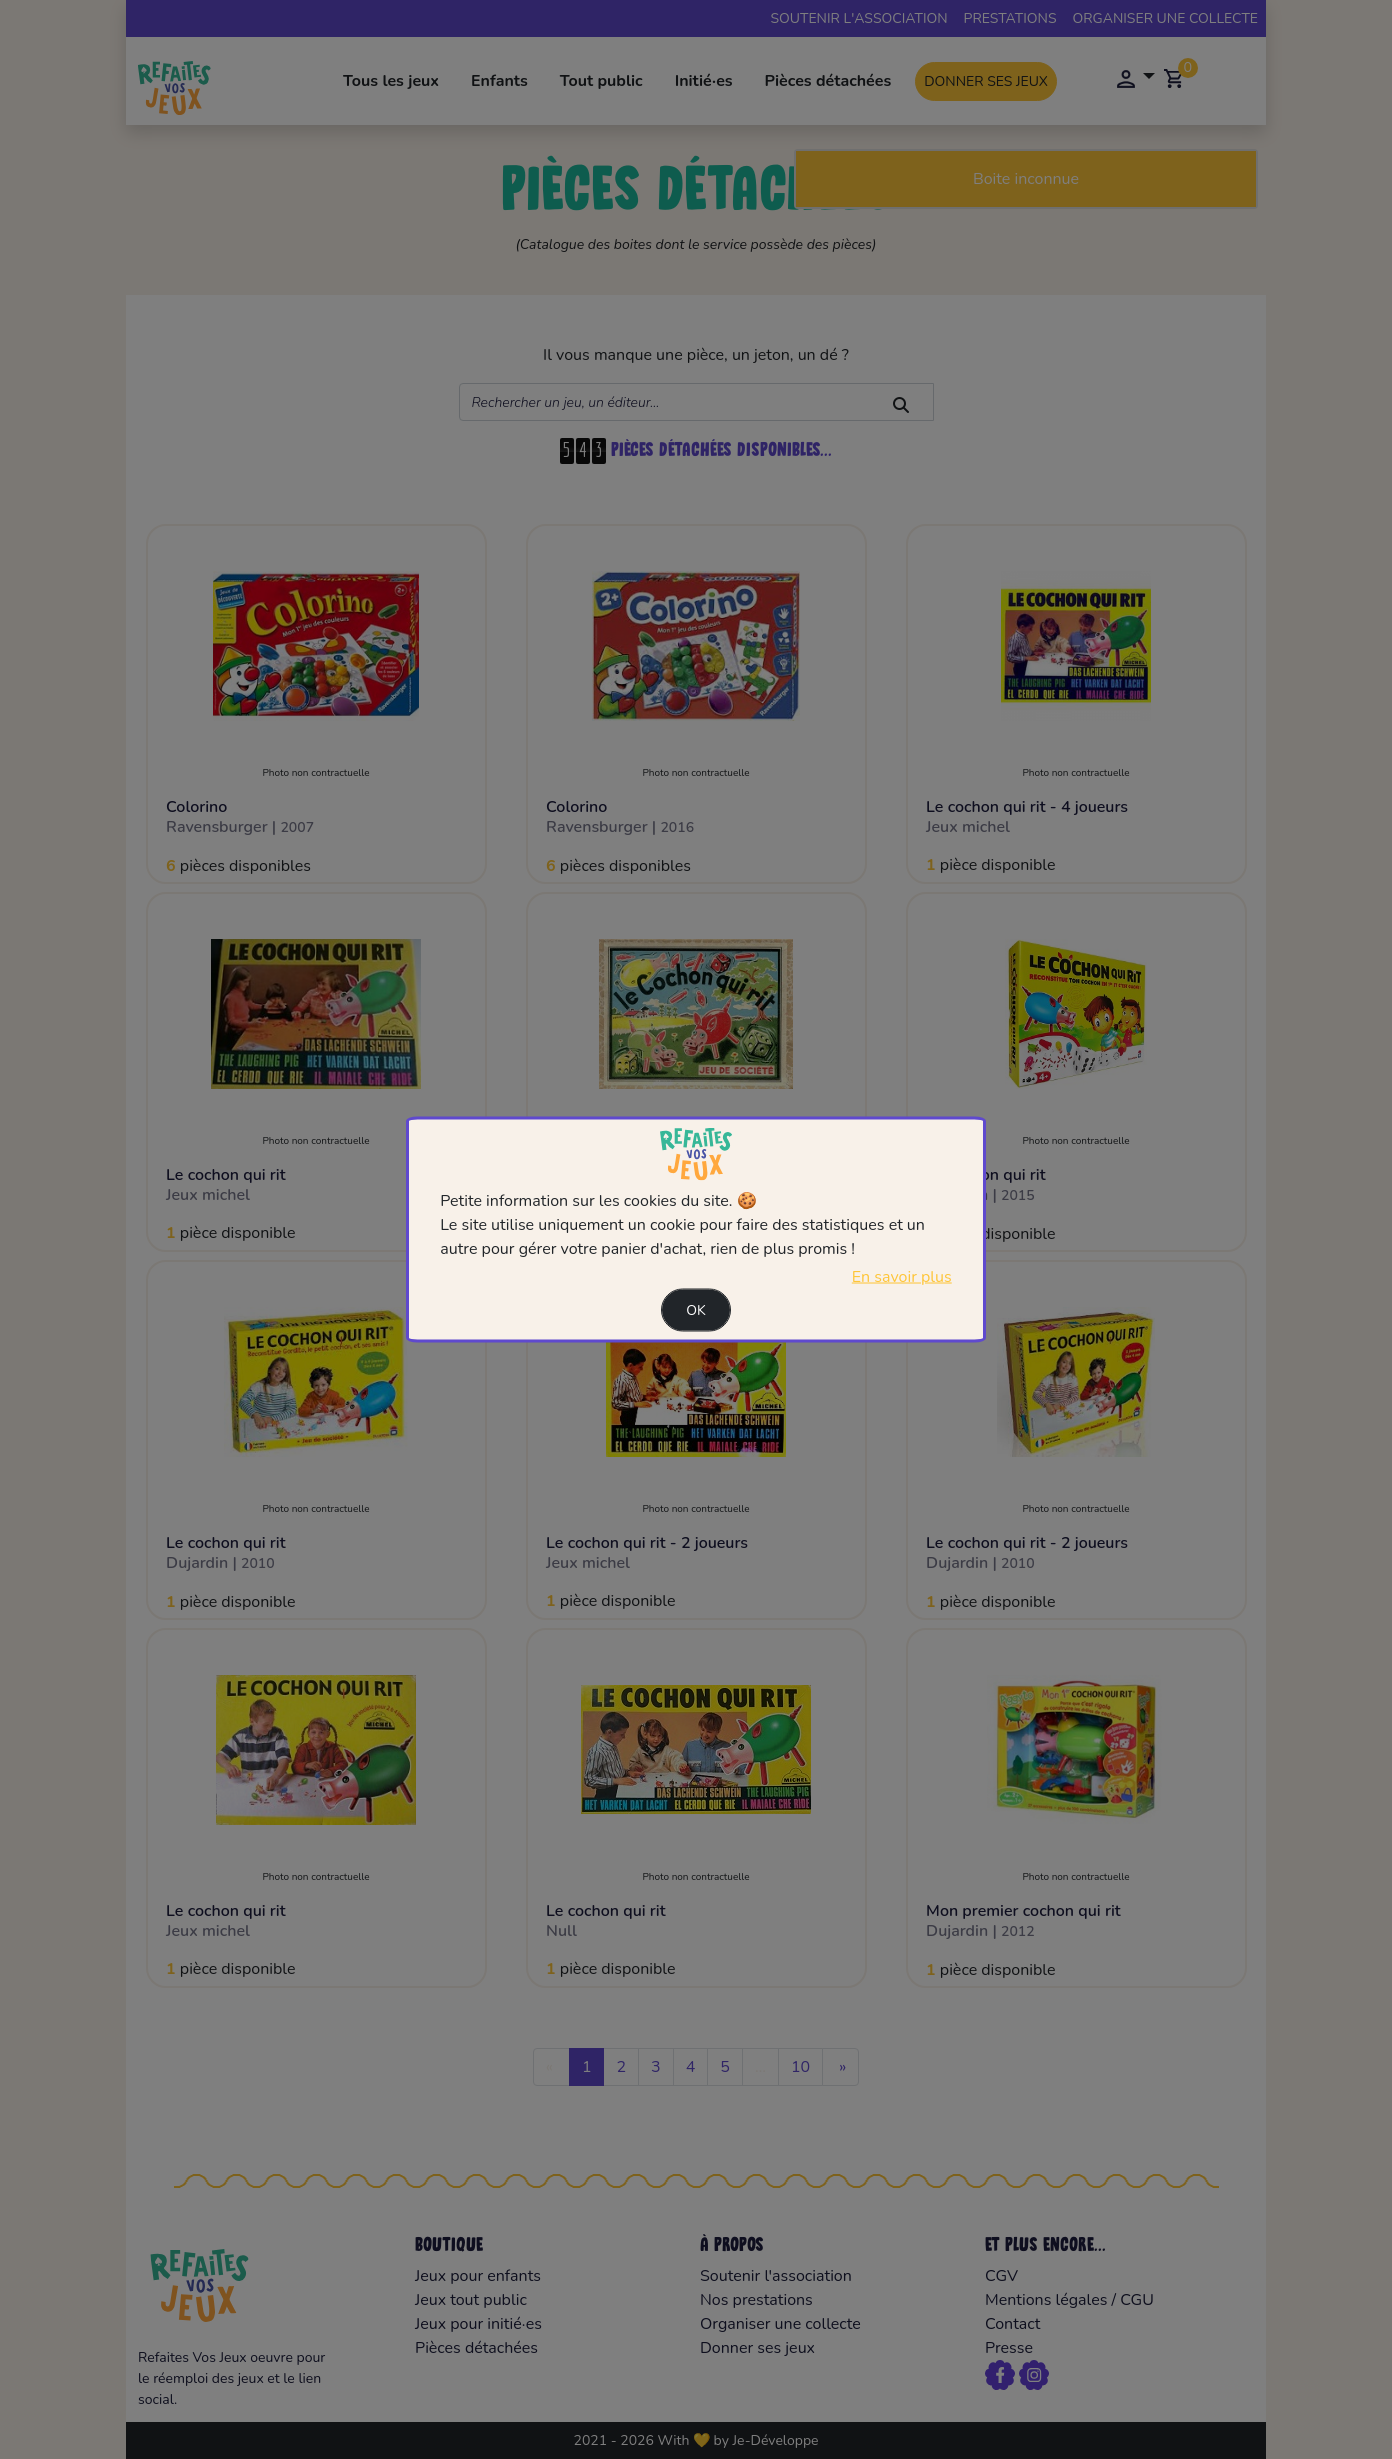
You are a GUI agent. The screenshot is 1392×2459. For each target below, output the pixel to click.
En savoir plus (902, 1277)
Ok (696, 1310)
